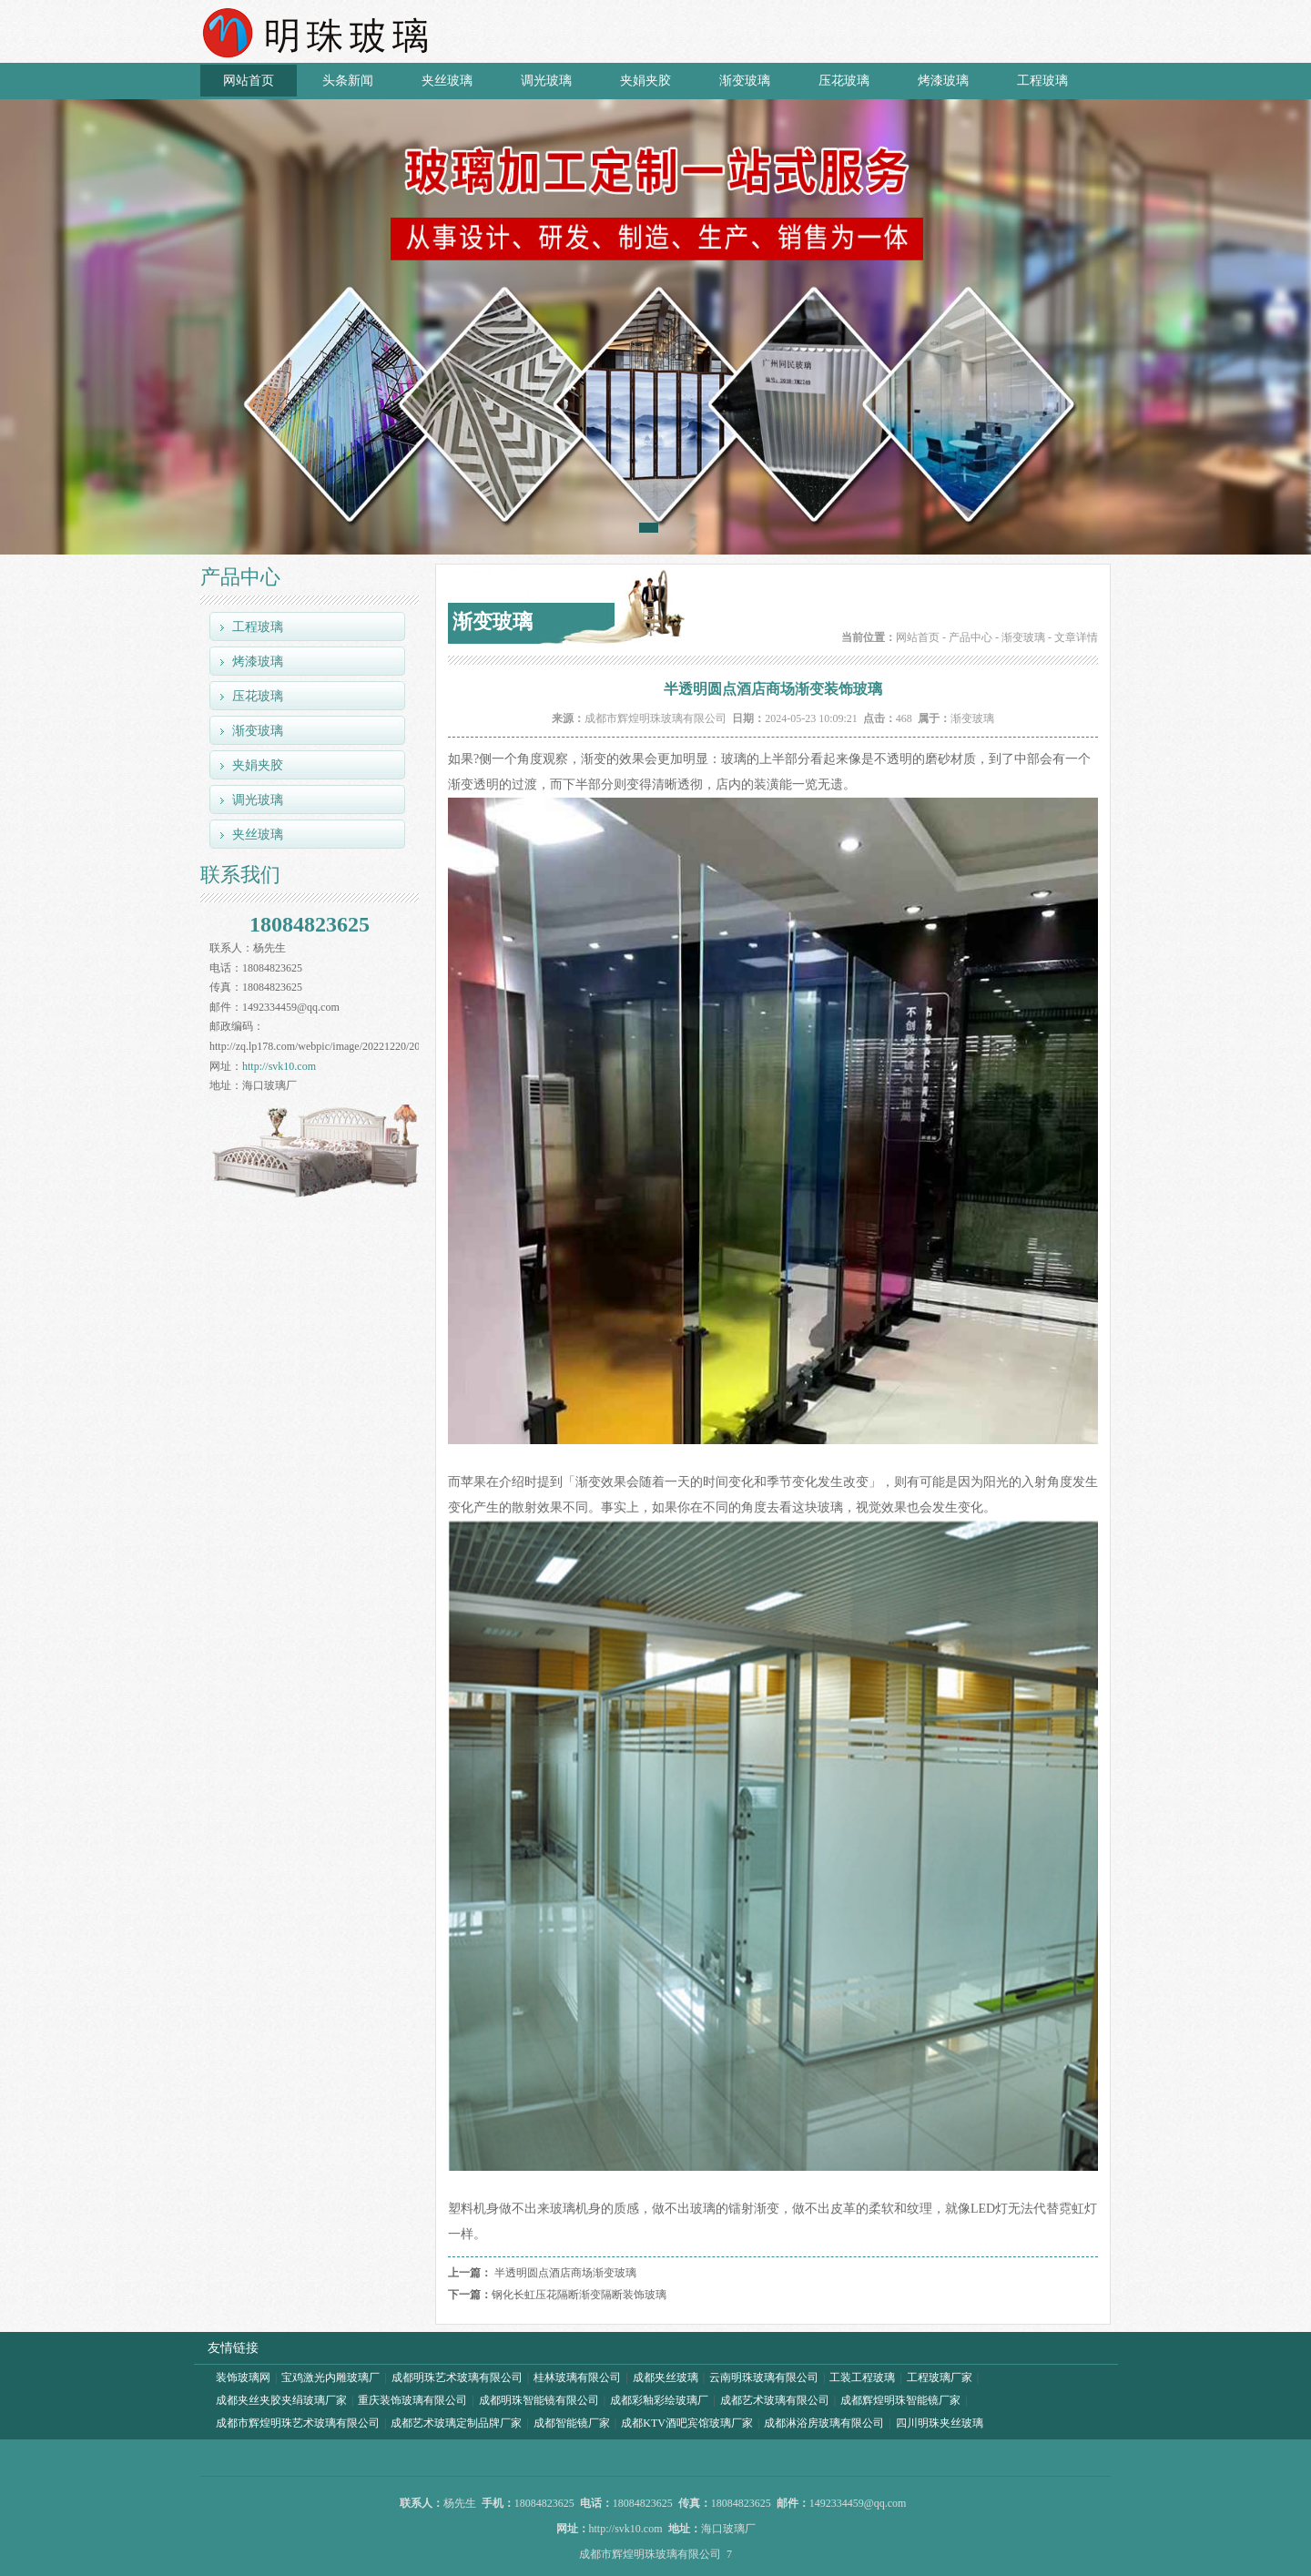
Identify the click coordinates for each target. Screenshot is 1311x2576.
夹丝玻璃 (447, 80)
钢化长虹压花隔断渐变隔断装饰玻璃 (579, 2294)
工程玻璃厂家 (939, 2377)
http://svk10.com (279, 1066)
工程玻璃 (1042, 80)
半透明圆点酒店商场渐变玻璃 (565, 2272)
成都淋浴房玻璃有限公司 (824, 2423)
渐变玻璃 (744, 80)
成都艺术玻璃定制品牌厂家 (456, 2423)
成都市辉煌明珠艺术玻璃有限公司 (298, 2423)
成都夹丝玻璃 (665, 2377)
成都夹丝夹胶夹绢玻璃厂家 (281, 2400)
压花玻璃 (843, 80)
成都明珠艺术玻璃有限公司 (457, 2377)
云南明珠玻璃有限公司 (763, 2377)
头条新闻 (347, 80)
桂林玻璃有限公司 (577, 2377)
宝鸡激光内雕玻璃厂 (330, 2377)
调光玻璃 (546, 80)
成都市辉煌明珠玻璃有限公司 (655, 718)
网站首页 (248, 80)
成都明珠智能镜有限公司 (539, 2400)
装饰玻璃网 (243, 2377)
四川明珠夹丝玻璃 (939, 2423)
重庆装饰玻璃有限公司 (412, 2400)
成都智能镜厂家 (572, 2423)
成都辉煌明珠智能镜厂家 (900, 2400)
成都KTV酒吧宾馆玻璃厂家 (687, 2423)
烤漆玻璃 (943, 80)
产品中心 (970, 637)
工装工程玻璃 (862, 2377)
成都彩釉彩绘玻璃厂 (659, 2400)
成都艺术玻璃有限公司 (774, 2400)
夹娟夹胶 (645, 80)
